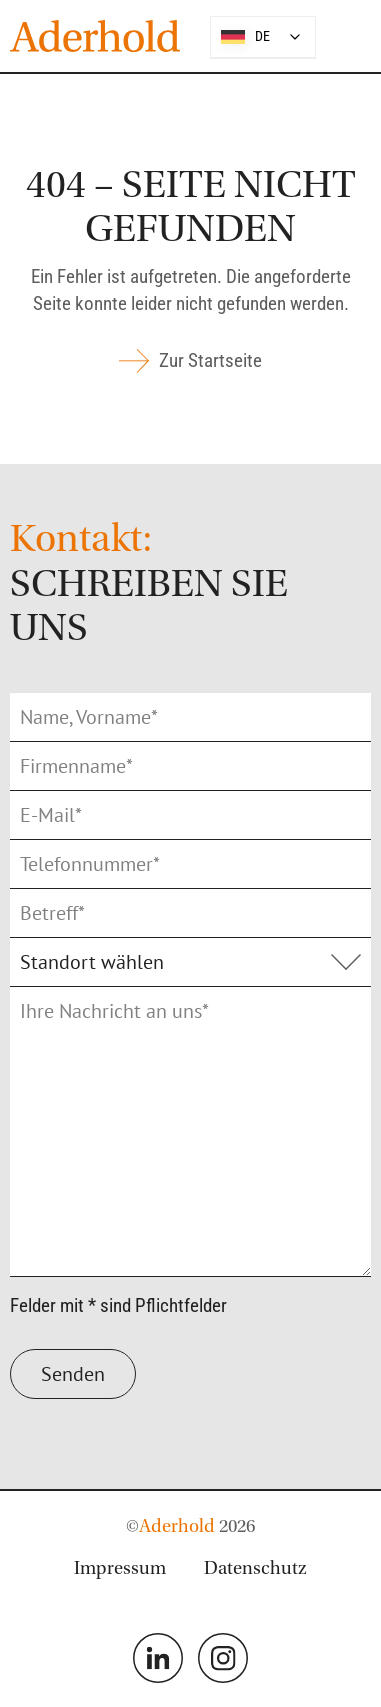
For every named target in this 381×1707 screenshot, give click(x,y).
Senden (73, 1374)
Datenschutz (255, 1569)
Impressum (120, 1569)
